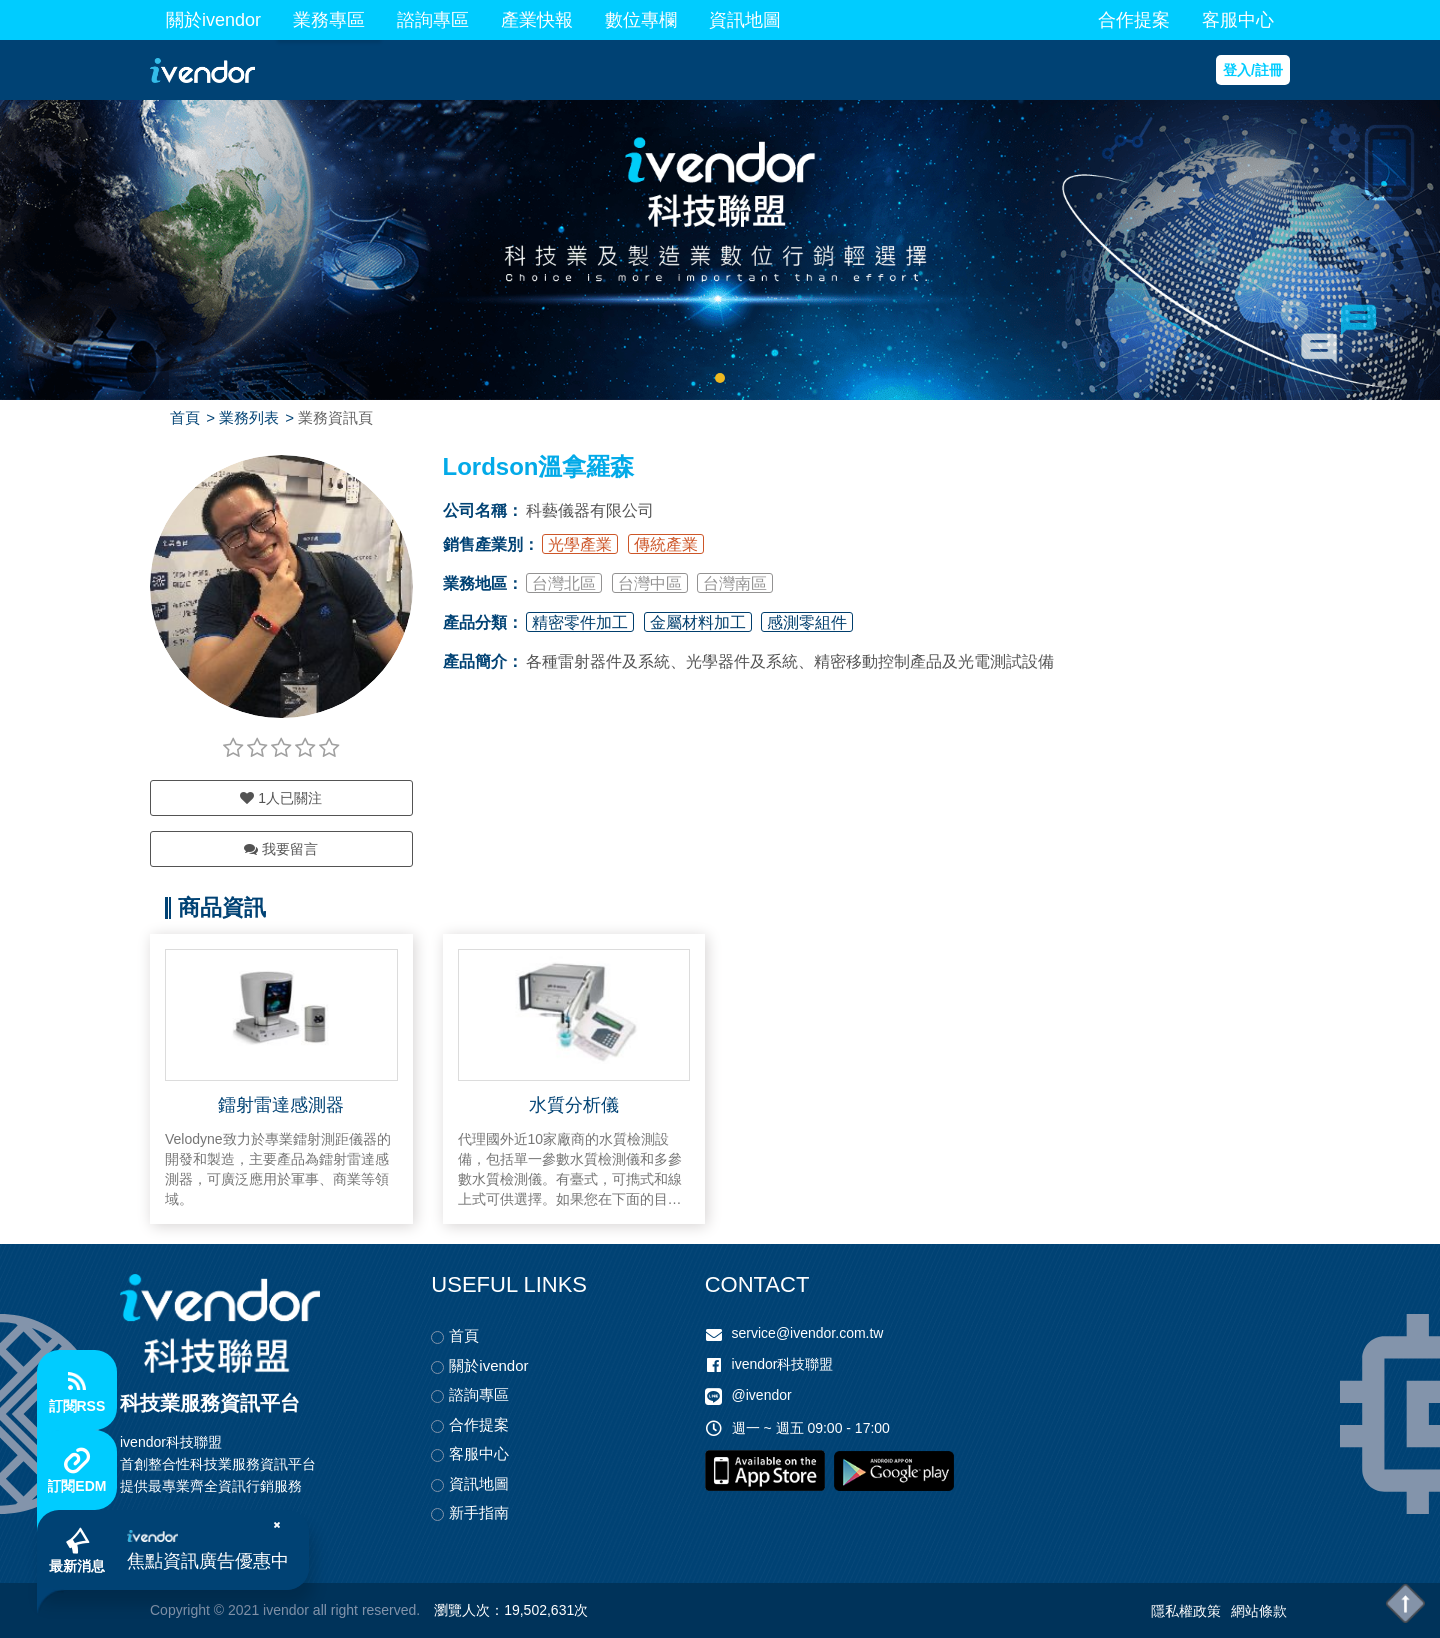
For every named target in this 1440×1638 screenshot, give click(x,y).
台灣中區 (650, 583)
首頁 (185, 417)
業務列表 (249, 417)
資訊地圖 (745, 20)
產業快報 (537, 20)
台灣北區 (564, 583)
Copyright (180, 1610)
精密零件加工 (580, 622)
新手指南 (479, 1512)
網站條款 (1259, 1611)
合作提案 (1134, 20)
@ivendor (762, 1395)
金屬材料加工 (698, 622)
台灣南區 (735, 583)
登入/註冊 (1253, 70)
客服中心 (1238, 20)
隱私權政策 (1186, 1611)
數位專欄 (641, 20)
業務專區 (329, 20)
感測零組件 (807, 622)
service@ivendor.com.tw (808, 1333)
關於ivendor (213, 20)
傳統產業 (666, 544)
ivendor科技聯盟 (783, 1364)
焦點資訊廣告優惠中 (208, 1561)
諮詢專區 (433, 20)
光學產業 (580, 544)
